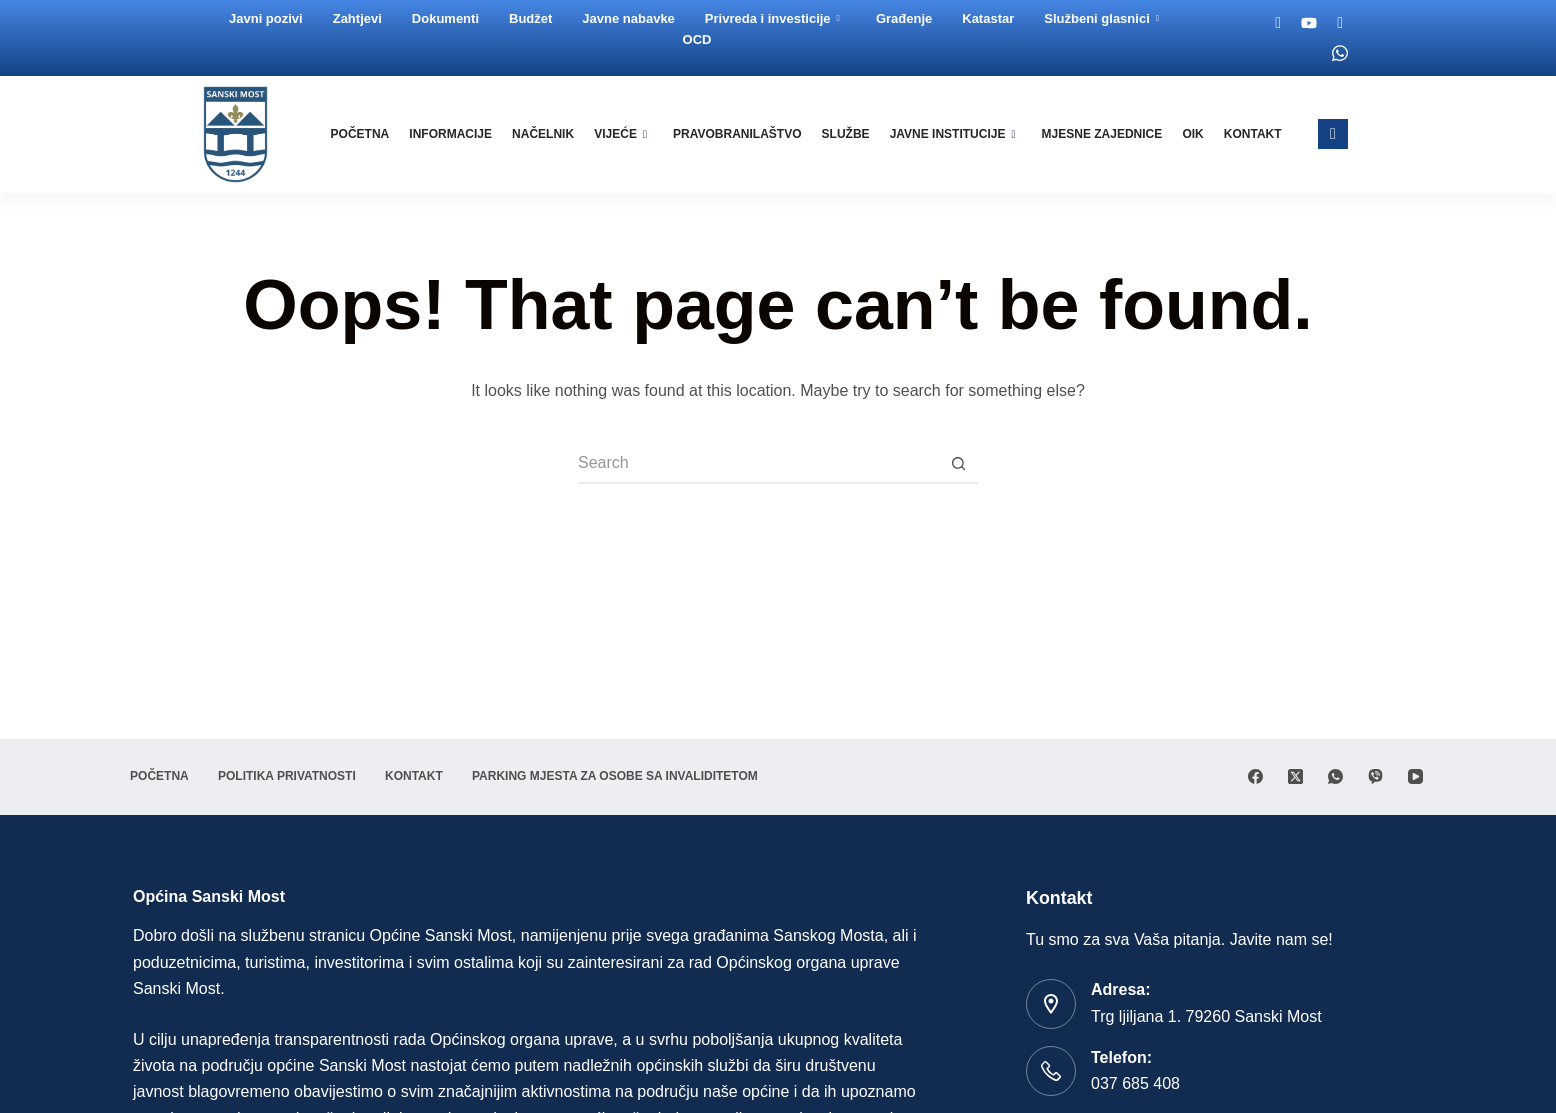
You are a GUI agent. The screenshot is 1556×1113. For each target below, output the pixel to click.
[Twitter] (1341, 23)
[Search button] (958, 464)
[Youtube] (1310, 23)
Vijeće (627, 134)
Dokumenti (446, 18)
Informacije (459, 134)
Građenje (905, 18)
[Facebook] (1280, 23)
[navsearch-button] (1333, 134)
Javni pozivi (267, 18)
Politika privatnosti (296, 776)
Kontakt (1253, 134)
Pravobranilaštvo (743, 134)
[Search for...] (758, 464)
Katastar (989, 18)
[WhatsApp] (1335, 776)
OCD (698, 39)
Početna (370, 134)
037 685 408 (1135, 1083)
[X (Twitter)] (1295, 776)
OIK (1194, 134)
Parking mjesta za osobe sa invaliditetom (635, 776)
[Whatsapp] (1341, 53)
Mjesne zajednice (1104, 134)
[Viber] (1375, 776)
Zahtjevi (358, 18)
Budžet (531, 18)
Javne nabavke (629, 18)
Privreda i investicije (773, 18)
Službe (850, 134)
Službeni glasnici (1102, 18)
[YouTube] (1415, 776)
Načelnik (551, 134)
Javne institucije (956, 134)
